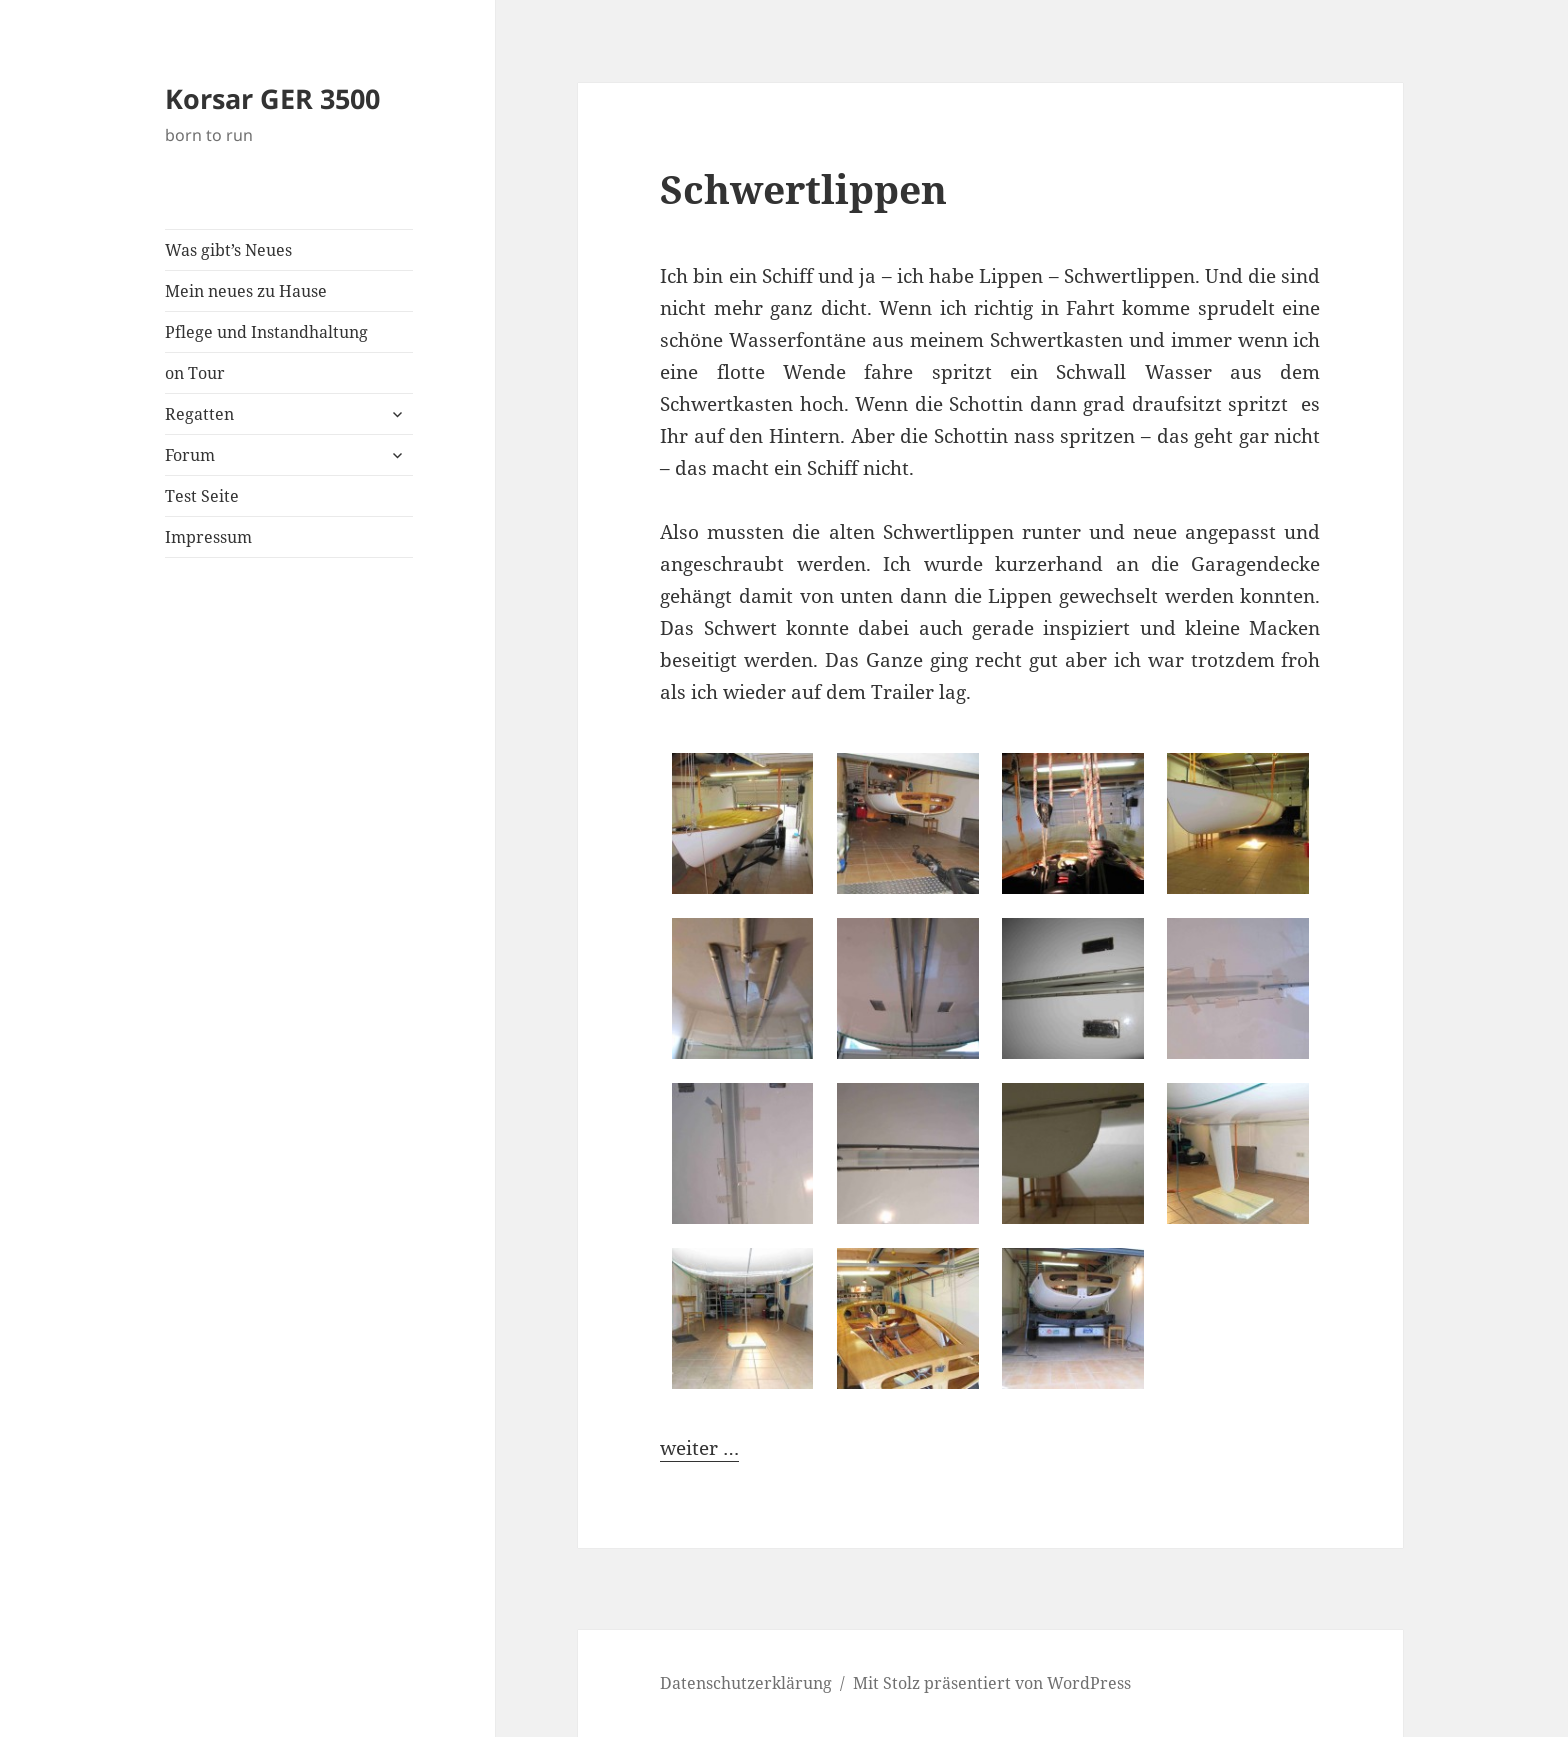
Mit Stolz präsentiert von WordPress (992, 1683)
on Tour (195, 373)
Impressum (208, 537)
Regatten (199, 414)
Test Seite (202, 496)
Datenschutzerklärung (746, 1683)
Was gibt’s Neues (228, 250)
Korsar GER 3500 (272, 98)
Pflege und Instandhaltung (266, 332)
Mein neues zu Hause (246, 291)
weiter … (699, 1448)
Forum (190, 455)
